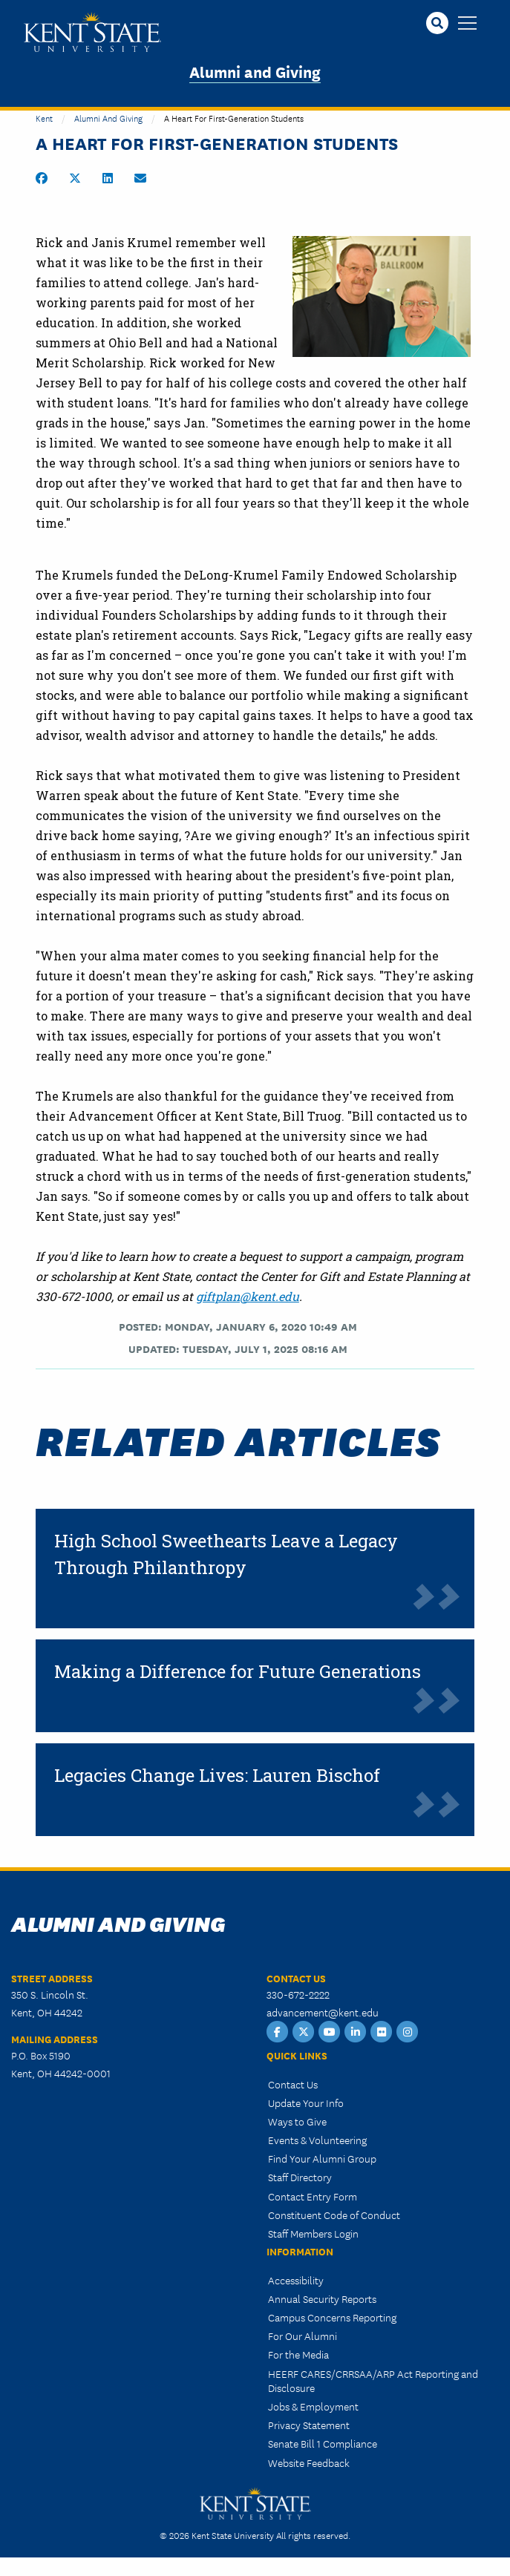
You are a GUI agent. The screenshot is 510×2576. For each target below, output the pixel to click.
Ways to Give (297, 2121)
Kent (44, 118)
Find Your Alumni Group (322, 2158)
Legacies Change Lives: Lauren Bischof (217, 1775)
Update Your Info (306, 2102)
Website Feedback (309, 2462)
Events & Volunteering (317, 2139)
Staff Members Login (313, 2233)
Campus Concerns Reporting (332, 2317)
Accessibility (296, 2280)
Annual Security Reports (322, 2298)
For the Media (298, 2354)
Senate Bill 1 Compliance (322, 2443)
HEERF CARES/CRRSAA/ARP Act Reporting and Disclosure (373, 2380)
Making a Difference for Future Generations (237, 1671)
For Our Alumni (302, 2335)
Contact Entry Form (312, 2196)
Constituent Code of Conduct (334, 2214)
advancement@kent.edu (323, 2012)
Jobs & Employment (313, 2406)
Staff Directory (300, 2177)
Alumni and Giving (255, 70)
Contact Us (293, 2084)
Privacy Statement (309, 2424)
